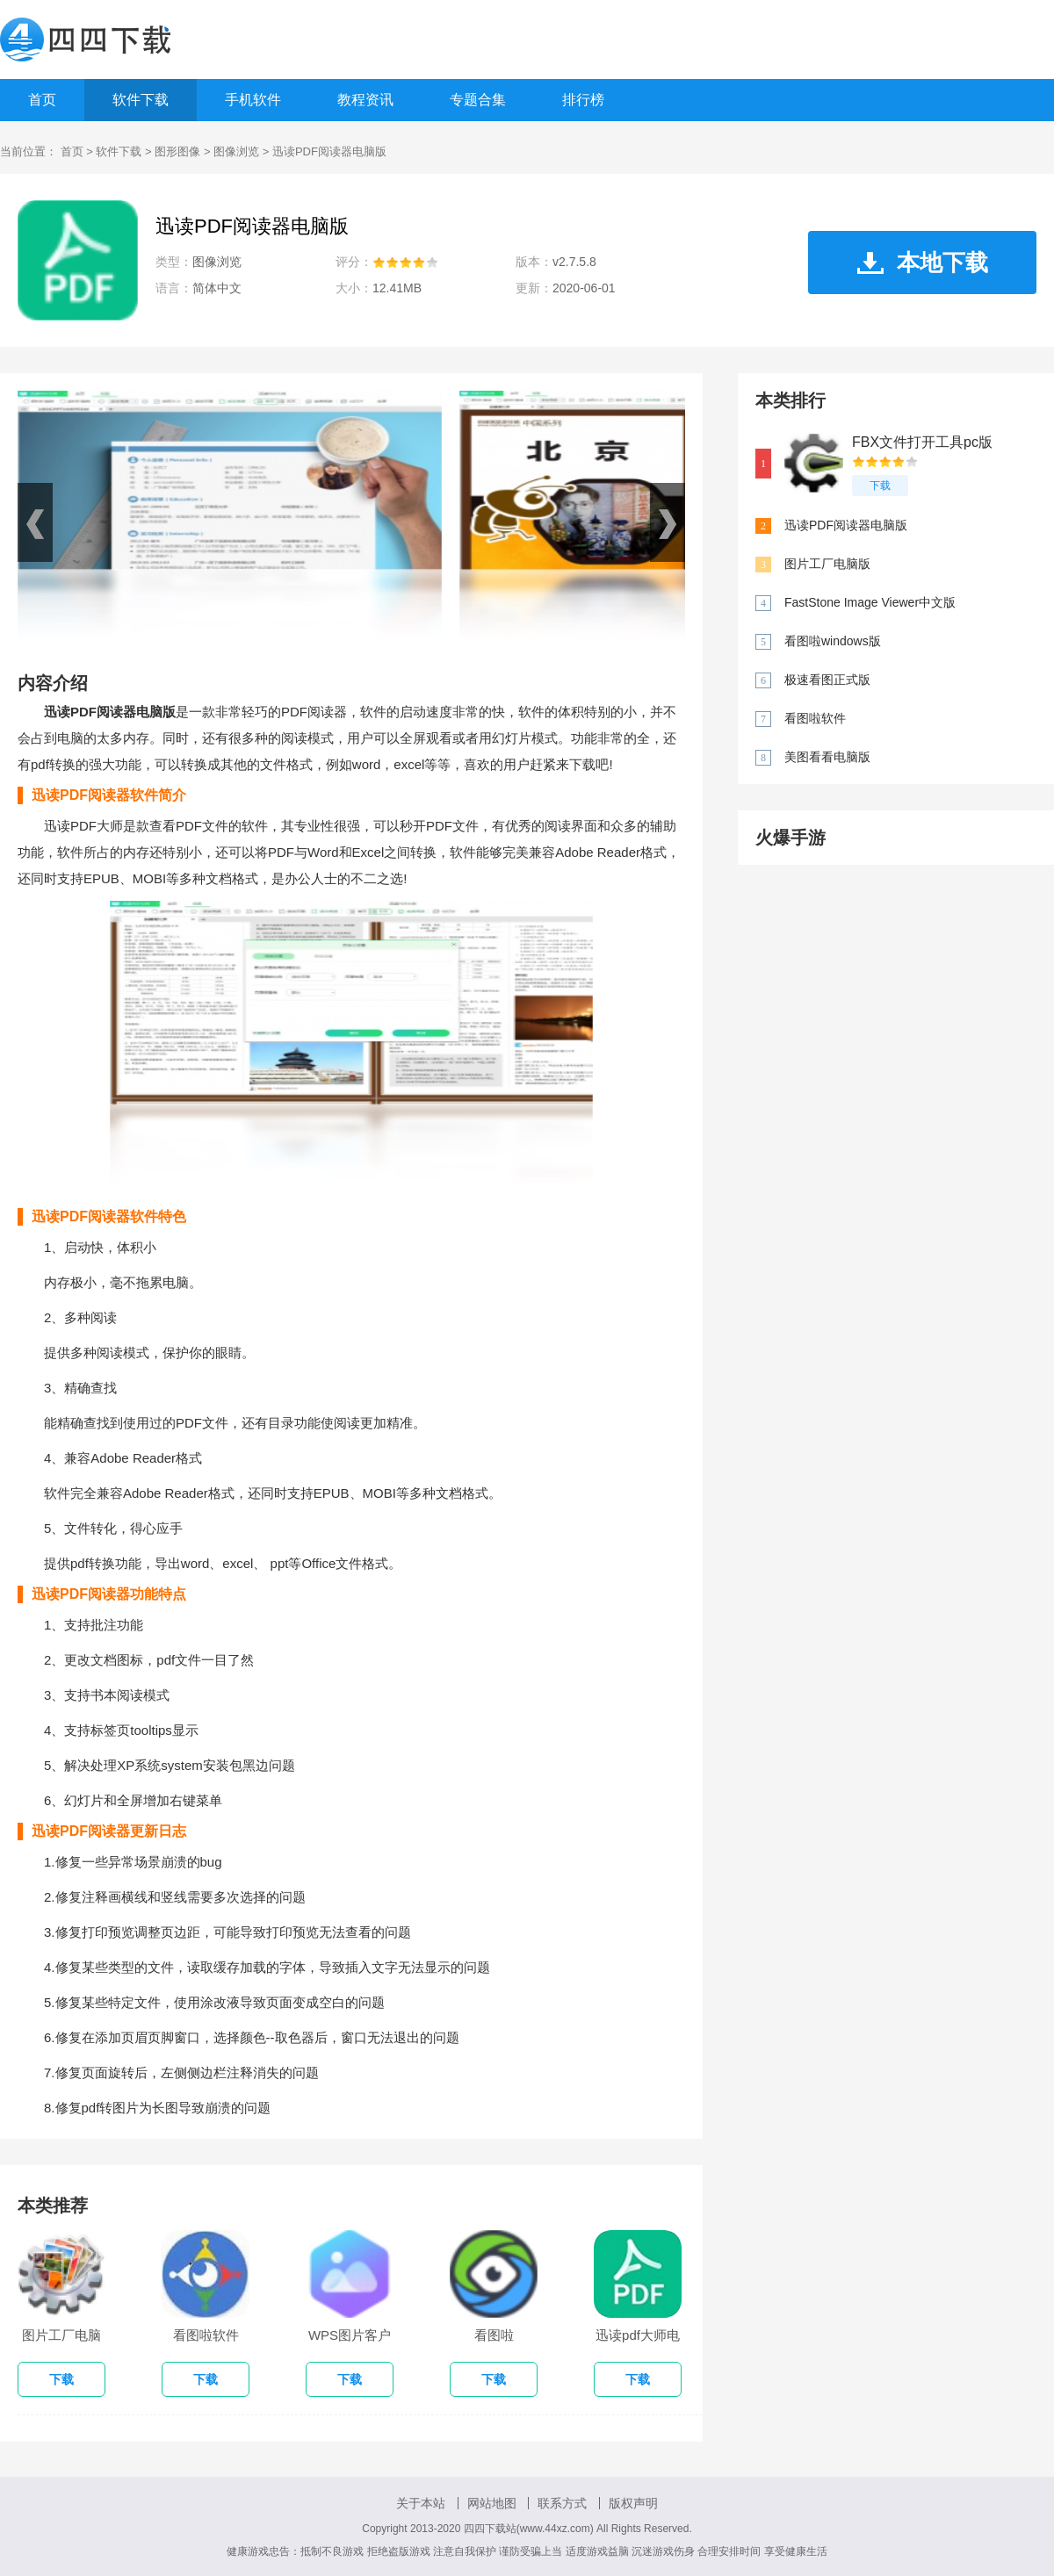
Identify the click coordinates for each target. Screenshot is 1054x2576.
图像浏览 (236, 151)
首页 (42, 99)
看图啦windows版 (832, 641)
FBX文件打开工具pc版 (922, 442)
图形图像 (177, 151)
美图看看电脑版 (827, 757)
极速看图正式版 (827, 680)
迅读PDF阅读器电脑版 (845, 525)
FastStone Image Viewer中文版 (870, 602)
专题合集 (478, 99)
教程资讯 (365, 99)
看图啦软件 (815, 718)
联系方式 (562, 2503)
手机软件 (253, 99)
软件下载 (140, 99)
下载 (880, 485)
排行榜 (583, 99)
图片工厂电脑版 (827, 564)
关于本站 (420, 2503)
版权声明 (633, 2503)
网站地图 (491, 2503)
